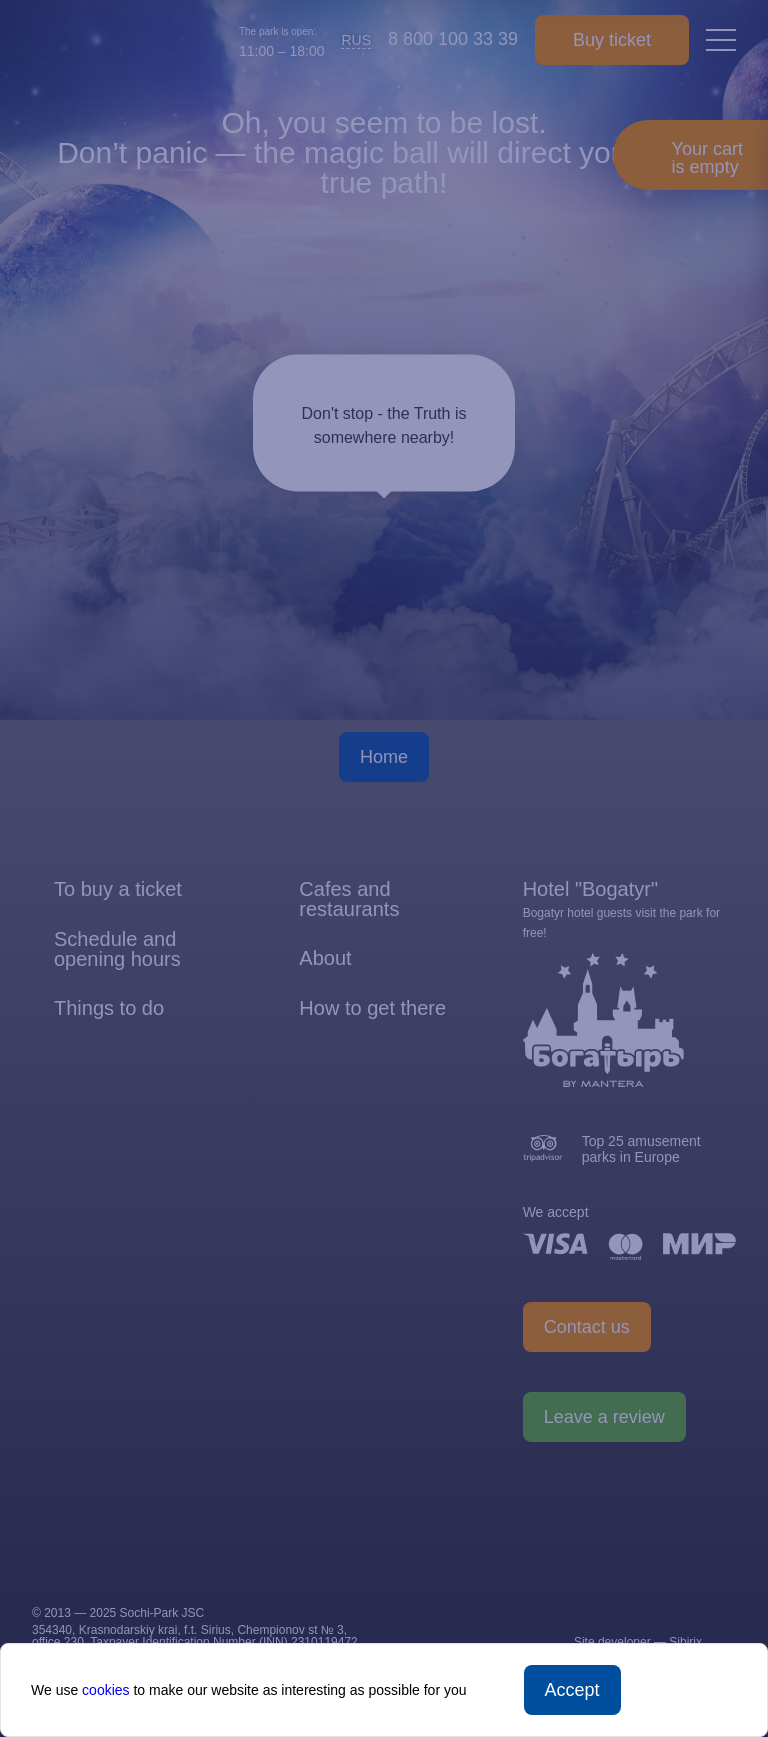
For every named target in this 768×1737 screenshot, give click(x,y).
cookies (105, 1690)
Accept (572, 1690)
